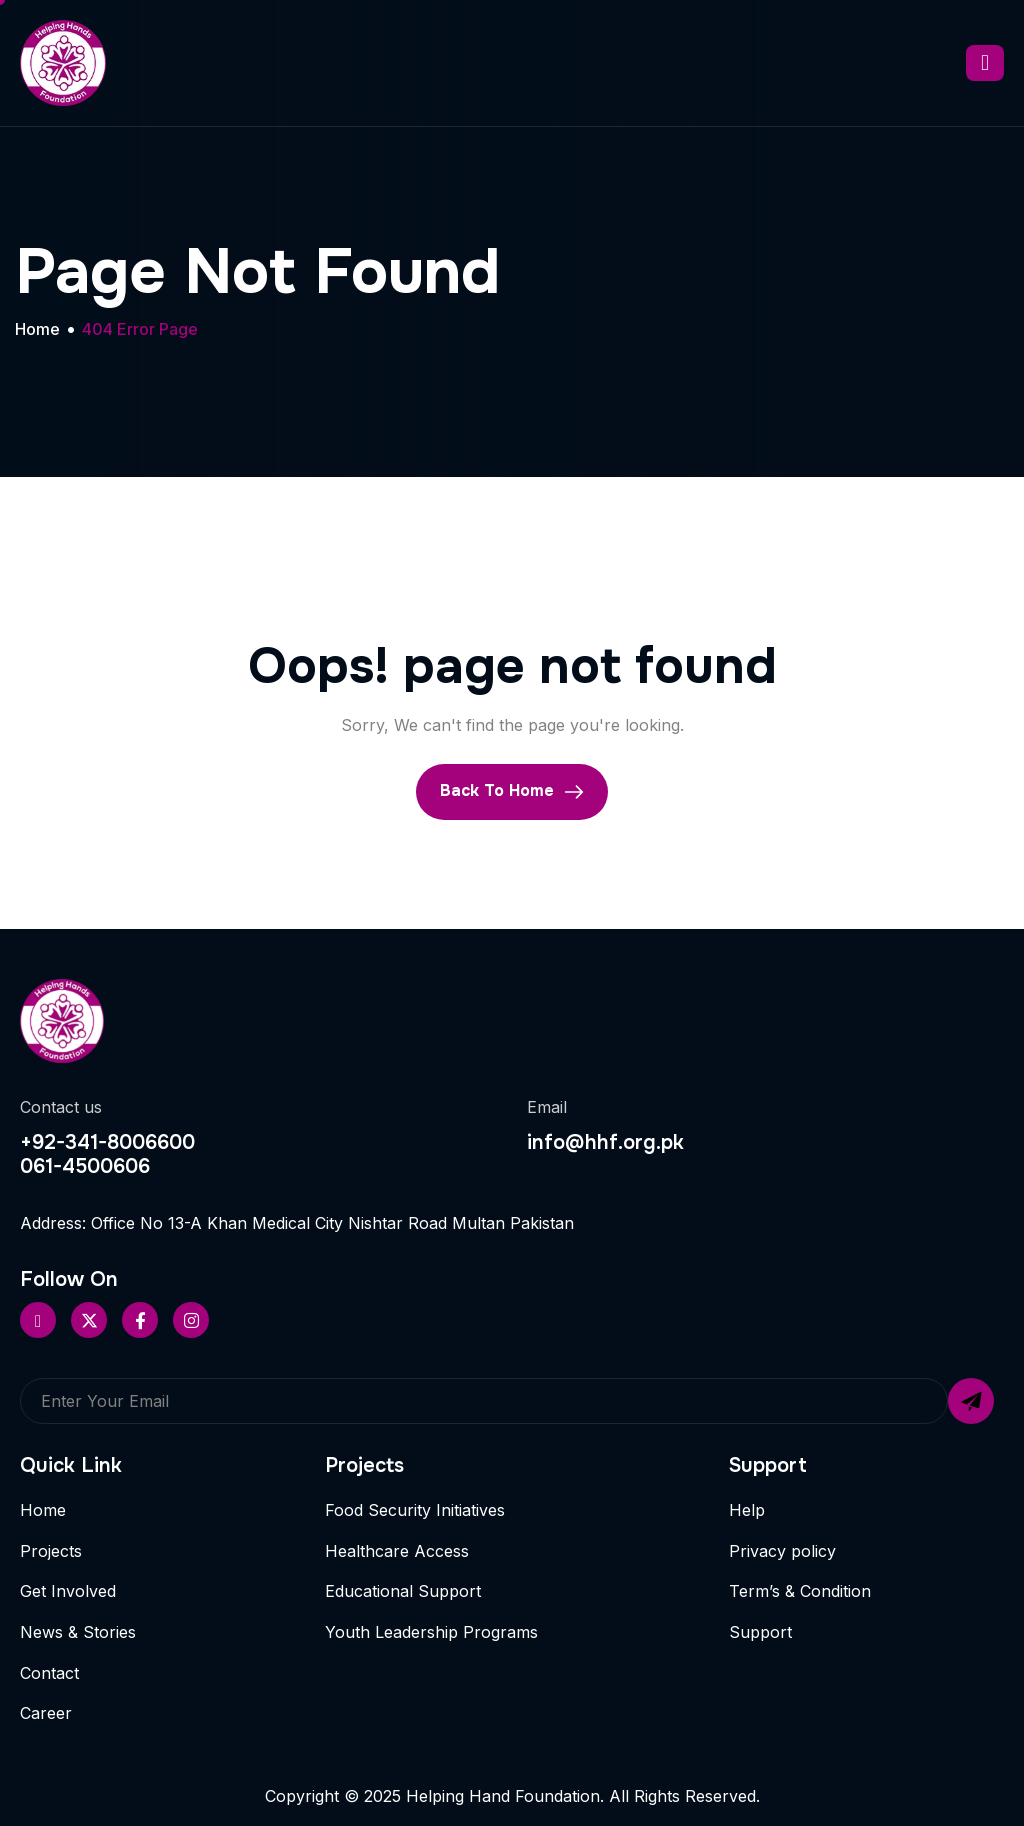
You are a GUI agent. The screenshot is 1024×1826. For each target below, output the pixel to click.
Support (760, 1632)
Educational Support (403, 1591)
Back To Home (512, 791)
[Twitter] (89, 1320)
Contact (49, 1673)
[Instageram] (191, 1320)
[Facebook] (140, 1320)
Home (43, 1510)
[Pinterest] (38, 1320)
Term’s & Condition (800, 1591)
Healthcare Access (397, 1551)
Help (747, 1510)
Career (46, 1713)
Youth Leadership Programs (431, 1632)
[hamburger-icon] (985, 63)
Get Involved (68, 1591)
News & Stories (78, 1632)
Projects (51, 1551)
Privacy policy (782, 1551)
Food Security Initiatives (415, 1510)
